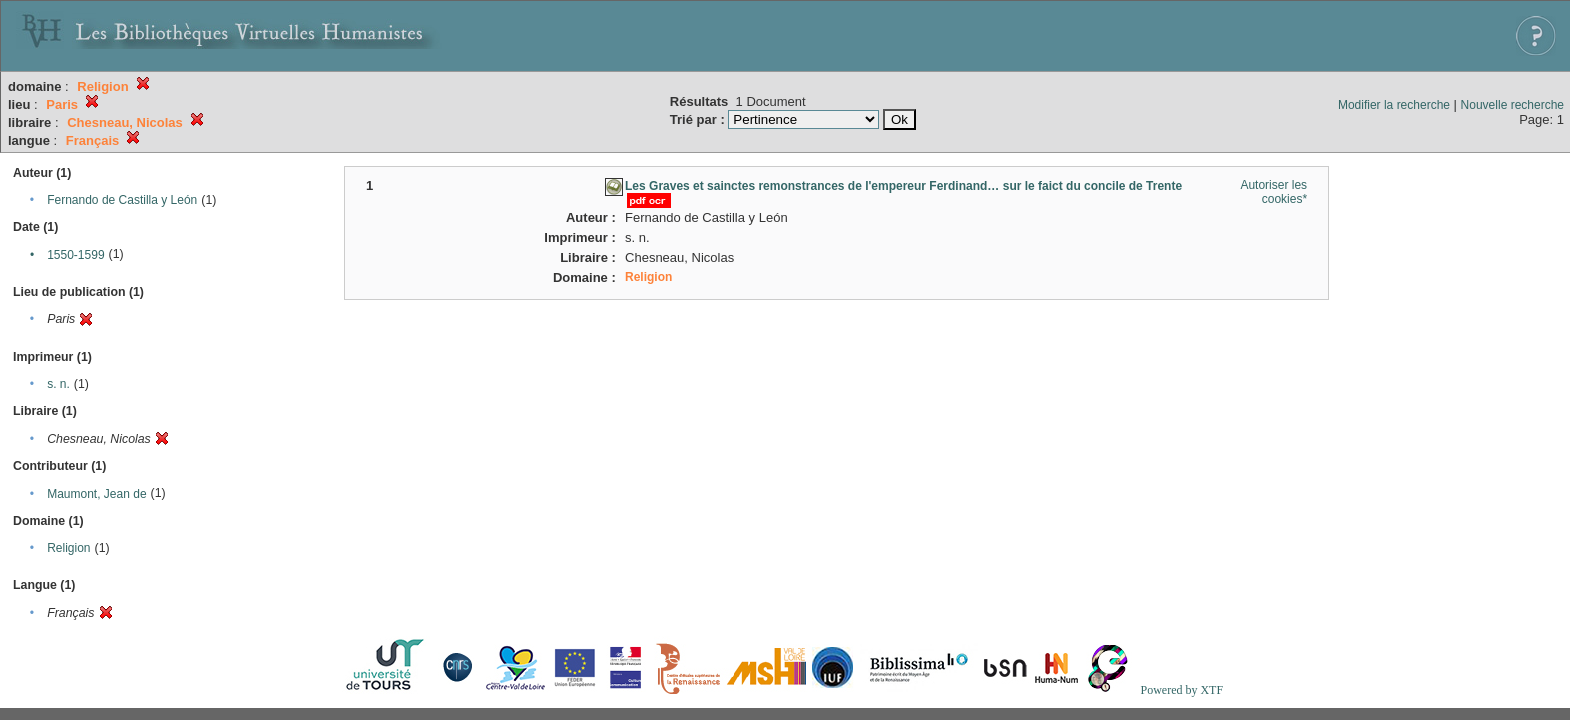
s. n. (58, 384)
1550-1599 (75, 255)
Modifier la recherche (1394, 105)
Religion (68, 548)
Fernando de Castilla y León (122, 200)
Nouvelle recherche (1512, 105)
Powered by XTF (1181, 690)
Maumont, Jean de (96, 494)
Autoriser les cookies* (1273, 192)
